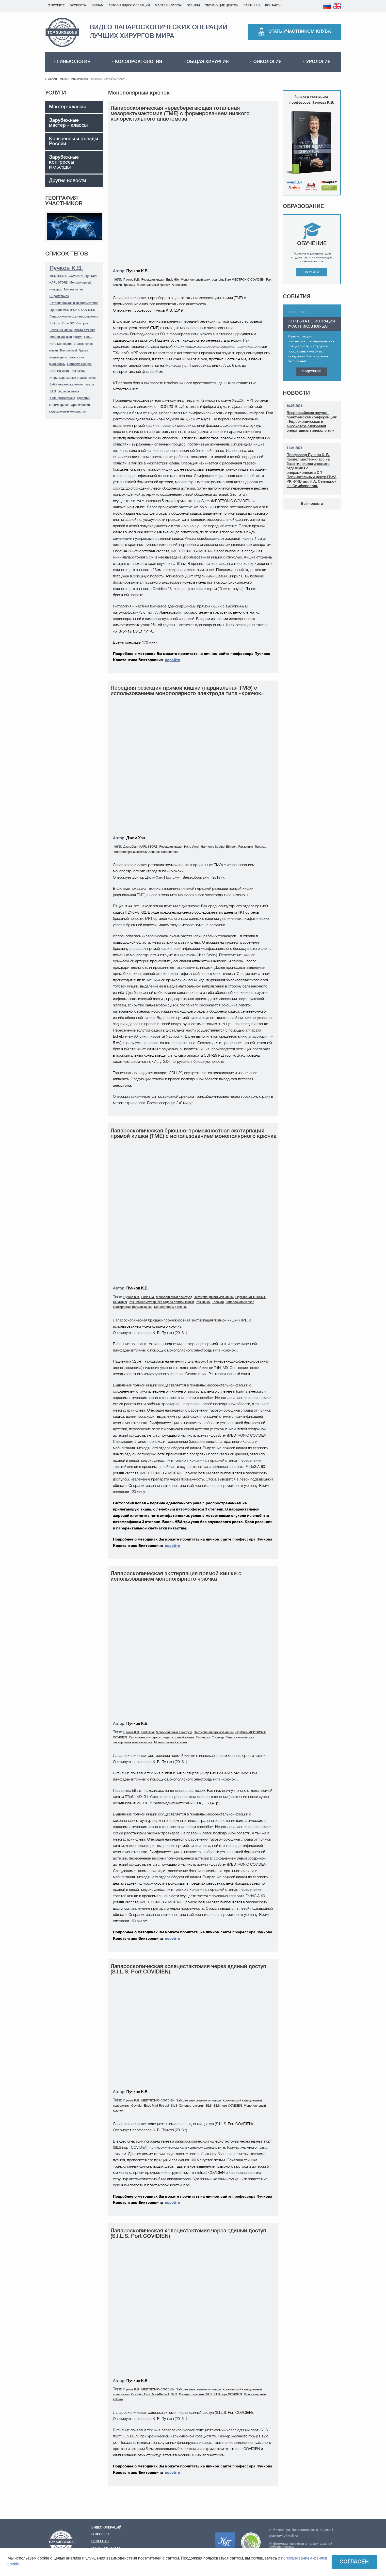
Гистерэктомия (68, 391)
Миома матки (73, 289)
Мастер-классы (168, 5)
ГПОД (88, 337)
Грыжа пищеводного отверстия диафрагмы (68, 357)
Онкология (267, 62)
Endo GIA (68, 323)
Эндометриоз (59, 296)
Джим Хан (130, 846)
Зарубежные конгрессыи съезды (64, 162)
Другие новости (67, 181)
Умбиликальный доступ (65, 337)
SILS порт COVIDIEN (227, 2105)
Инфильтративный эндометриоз (72, 378)
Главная (51, 79)
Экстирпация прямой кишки (214, 1297)
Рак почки (78, 371)
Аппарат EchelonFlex (163, 852)
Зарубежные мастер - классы (68, 123)
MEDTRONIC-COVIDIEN (66, 276)
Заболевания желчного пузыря (71, 384)
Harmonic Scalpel (79, 364)
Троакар (129, 285)
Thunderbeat (69, 350)
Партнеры (251, 5)
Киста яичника (84, 330)
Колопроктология (138, 62)
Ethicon (54, 323)
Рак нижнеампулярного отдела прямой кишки (161, 1302)
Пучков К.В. (66, 268)
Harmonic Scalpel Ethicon (219, 846)
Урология (318, 62)
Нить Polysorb (59, 371)
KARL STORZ (58, 282)
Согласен (354, 2562)
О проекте (56, 5)
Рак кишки (245, 846)
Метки (64, 79)
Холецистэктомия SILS (195, 2105)
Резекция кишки (61, 330)
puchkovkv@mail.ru (283, 2536)
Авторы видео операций (129, 5)
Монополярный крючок (153, 285)
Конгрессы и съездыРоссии (73, 141)
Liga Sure (90, 276)
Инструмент (79, 79)
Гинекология (73, 62)
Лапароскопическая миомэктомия (73, 316)
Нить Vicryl (191, 846)
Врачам (98, 5)
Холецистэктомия (62, 398)
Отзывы (193, 5)
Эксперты (78, 5)
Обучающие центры (222, 5)
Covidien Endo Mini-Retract (150, 2105)
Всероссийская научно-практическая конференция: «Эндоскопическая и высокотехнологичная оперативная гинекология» (312, 421)
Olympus (82, 323)
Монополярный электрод (199, 279)
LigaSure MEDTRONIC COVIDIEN (72, 310)
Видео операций (106, 2527)
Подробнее (311, 371)
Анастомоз (179, 285)
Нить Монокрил (60, 344)
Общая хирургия (208, 62)
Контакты (273, 5)
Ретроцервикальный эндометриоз (73, 303)
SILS (52, 391)
